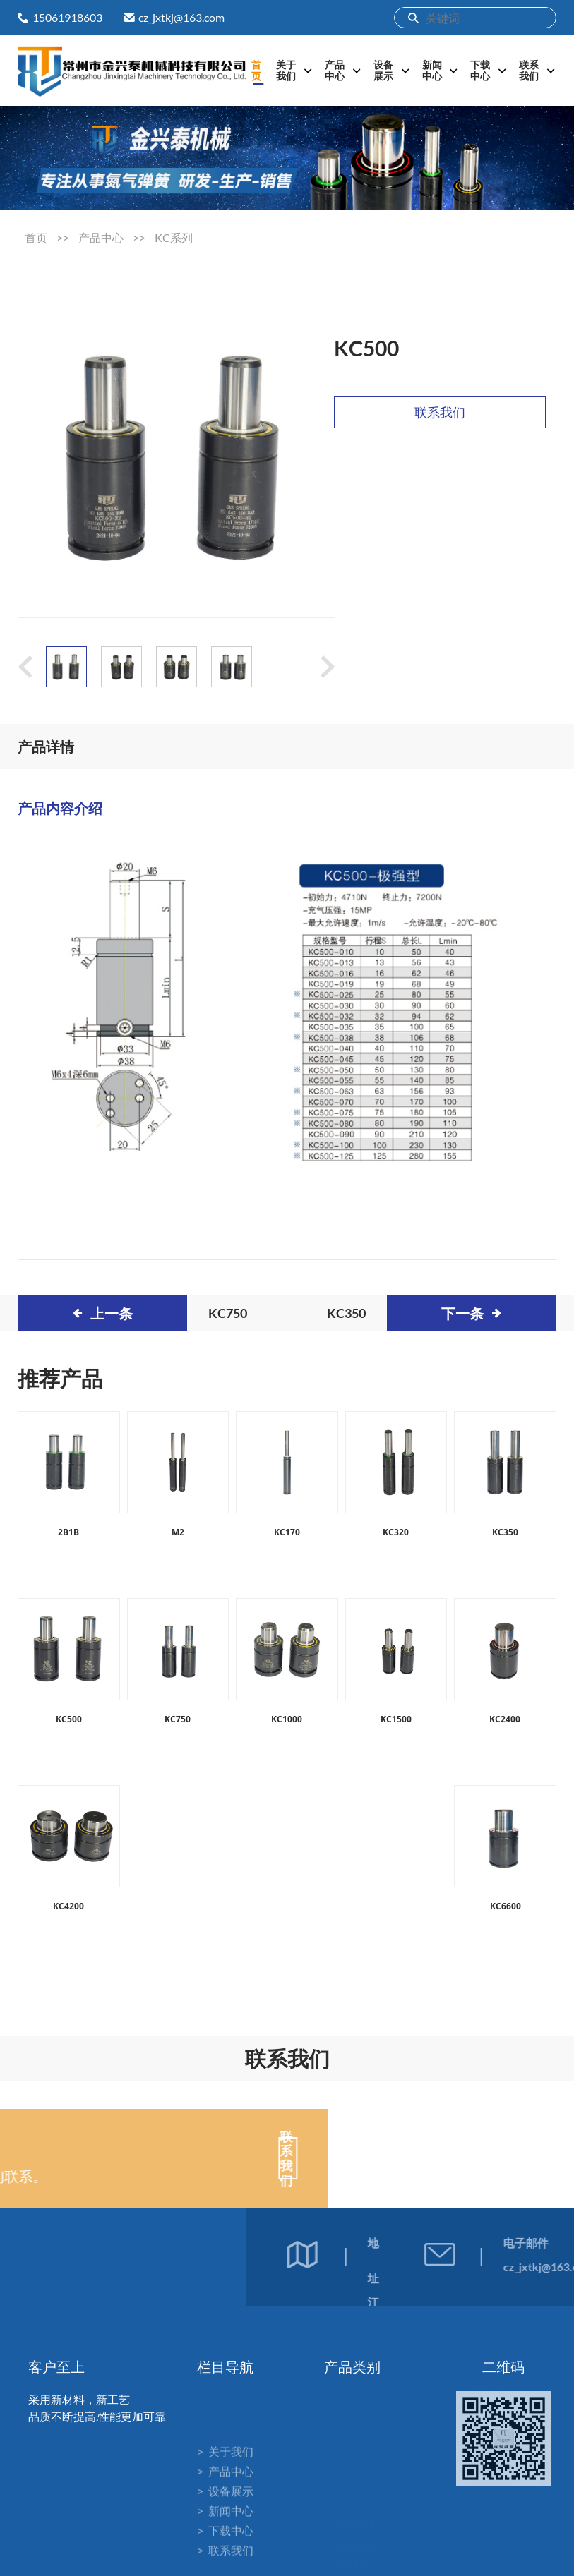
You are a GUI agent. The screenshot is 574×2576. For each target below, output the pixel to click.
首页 (256, 70)
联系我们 (529, 70)
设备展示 (383, 70)
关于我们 (286, 70)
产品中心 (335, 70)
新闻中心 (432, 70)
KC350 (346, 1313)
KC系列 (174, 237)
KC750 (227, 1313)
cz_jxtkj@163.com (181, 17)
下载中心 (480, 70)
